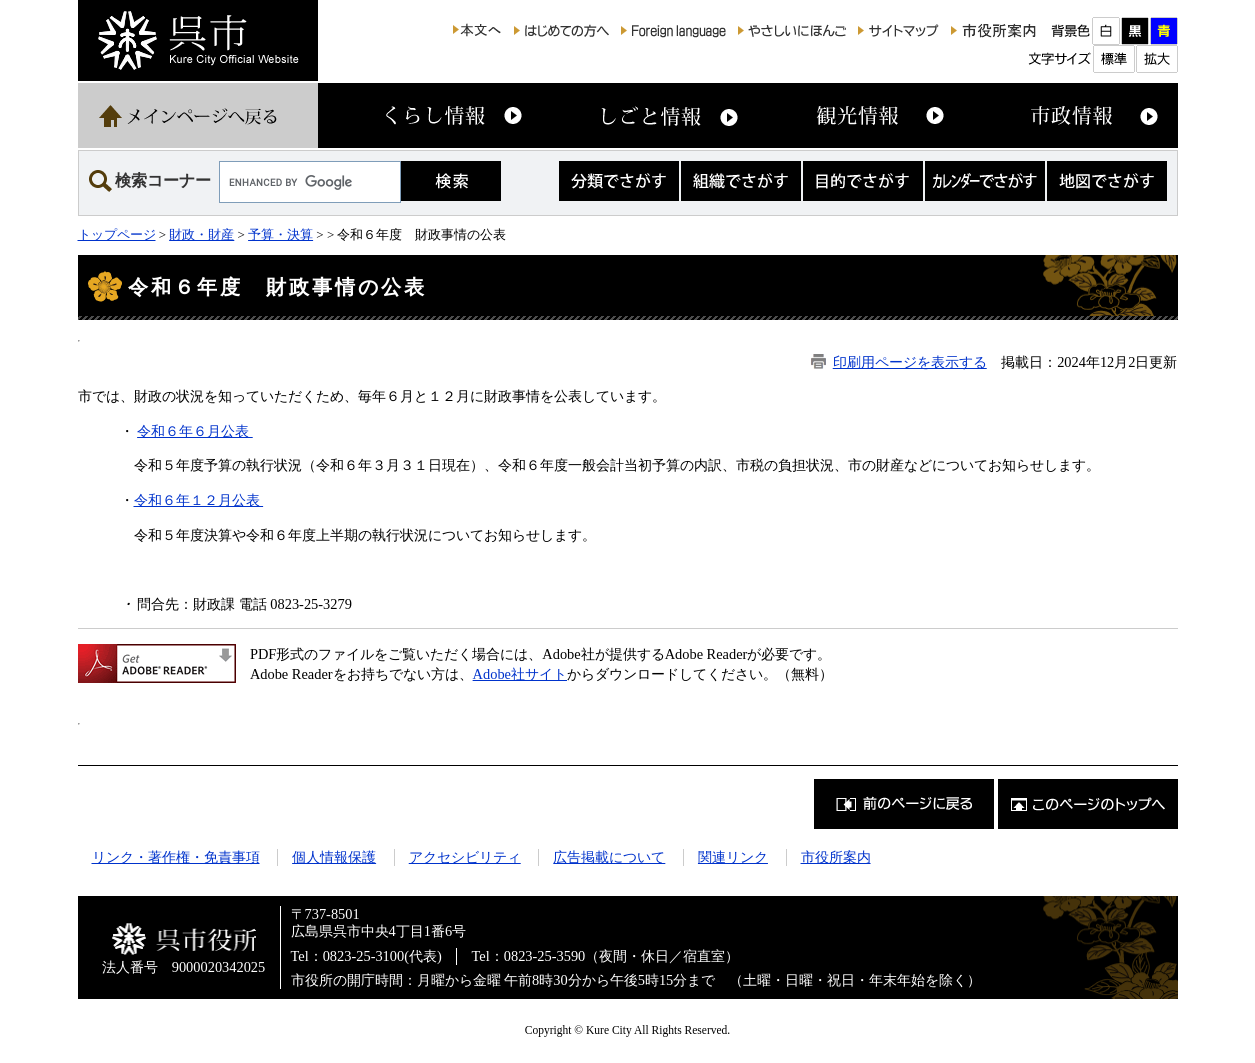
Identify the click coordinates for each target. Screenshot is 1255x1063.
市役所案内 (836, 857)
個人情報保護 (334, 857)
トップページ (117, 234)
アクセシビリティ (465, 857)
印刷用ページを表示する (910, 362)
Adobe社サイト (520, 674)
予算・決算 (280, 234)
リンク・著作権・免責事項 (176, 857)
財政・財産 (201, 234)
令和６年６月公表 (195, 431)
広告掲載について (609, 857)
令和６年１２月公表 (199, 500)
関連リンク (733, 857)
